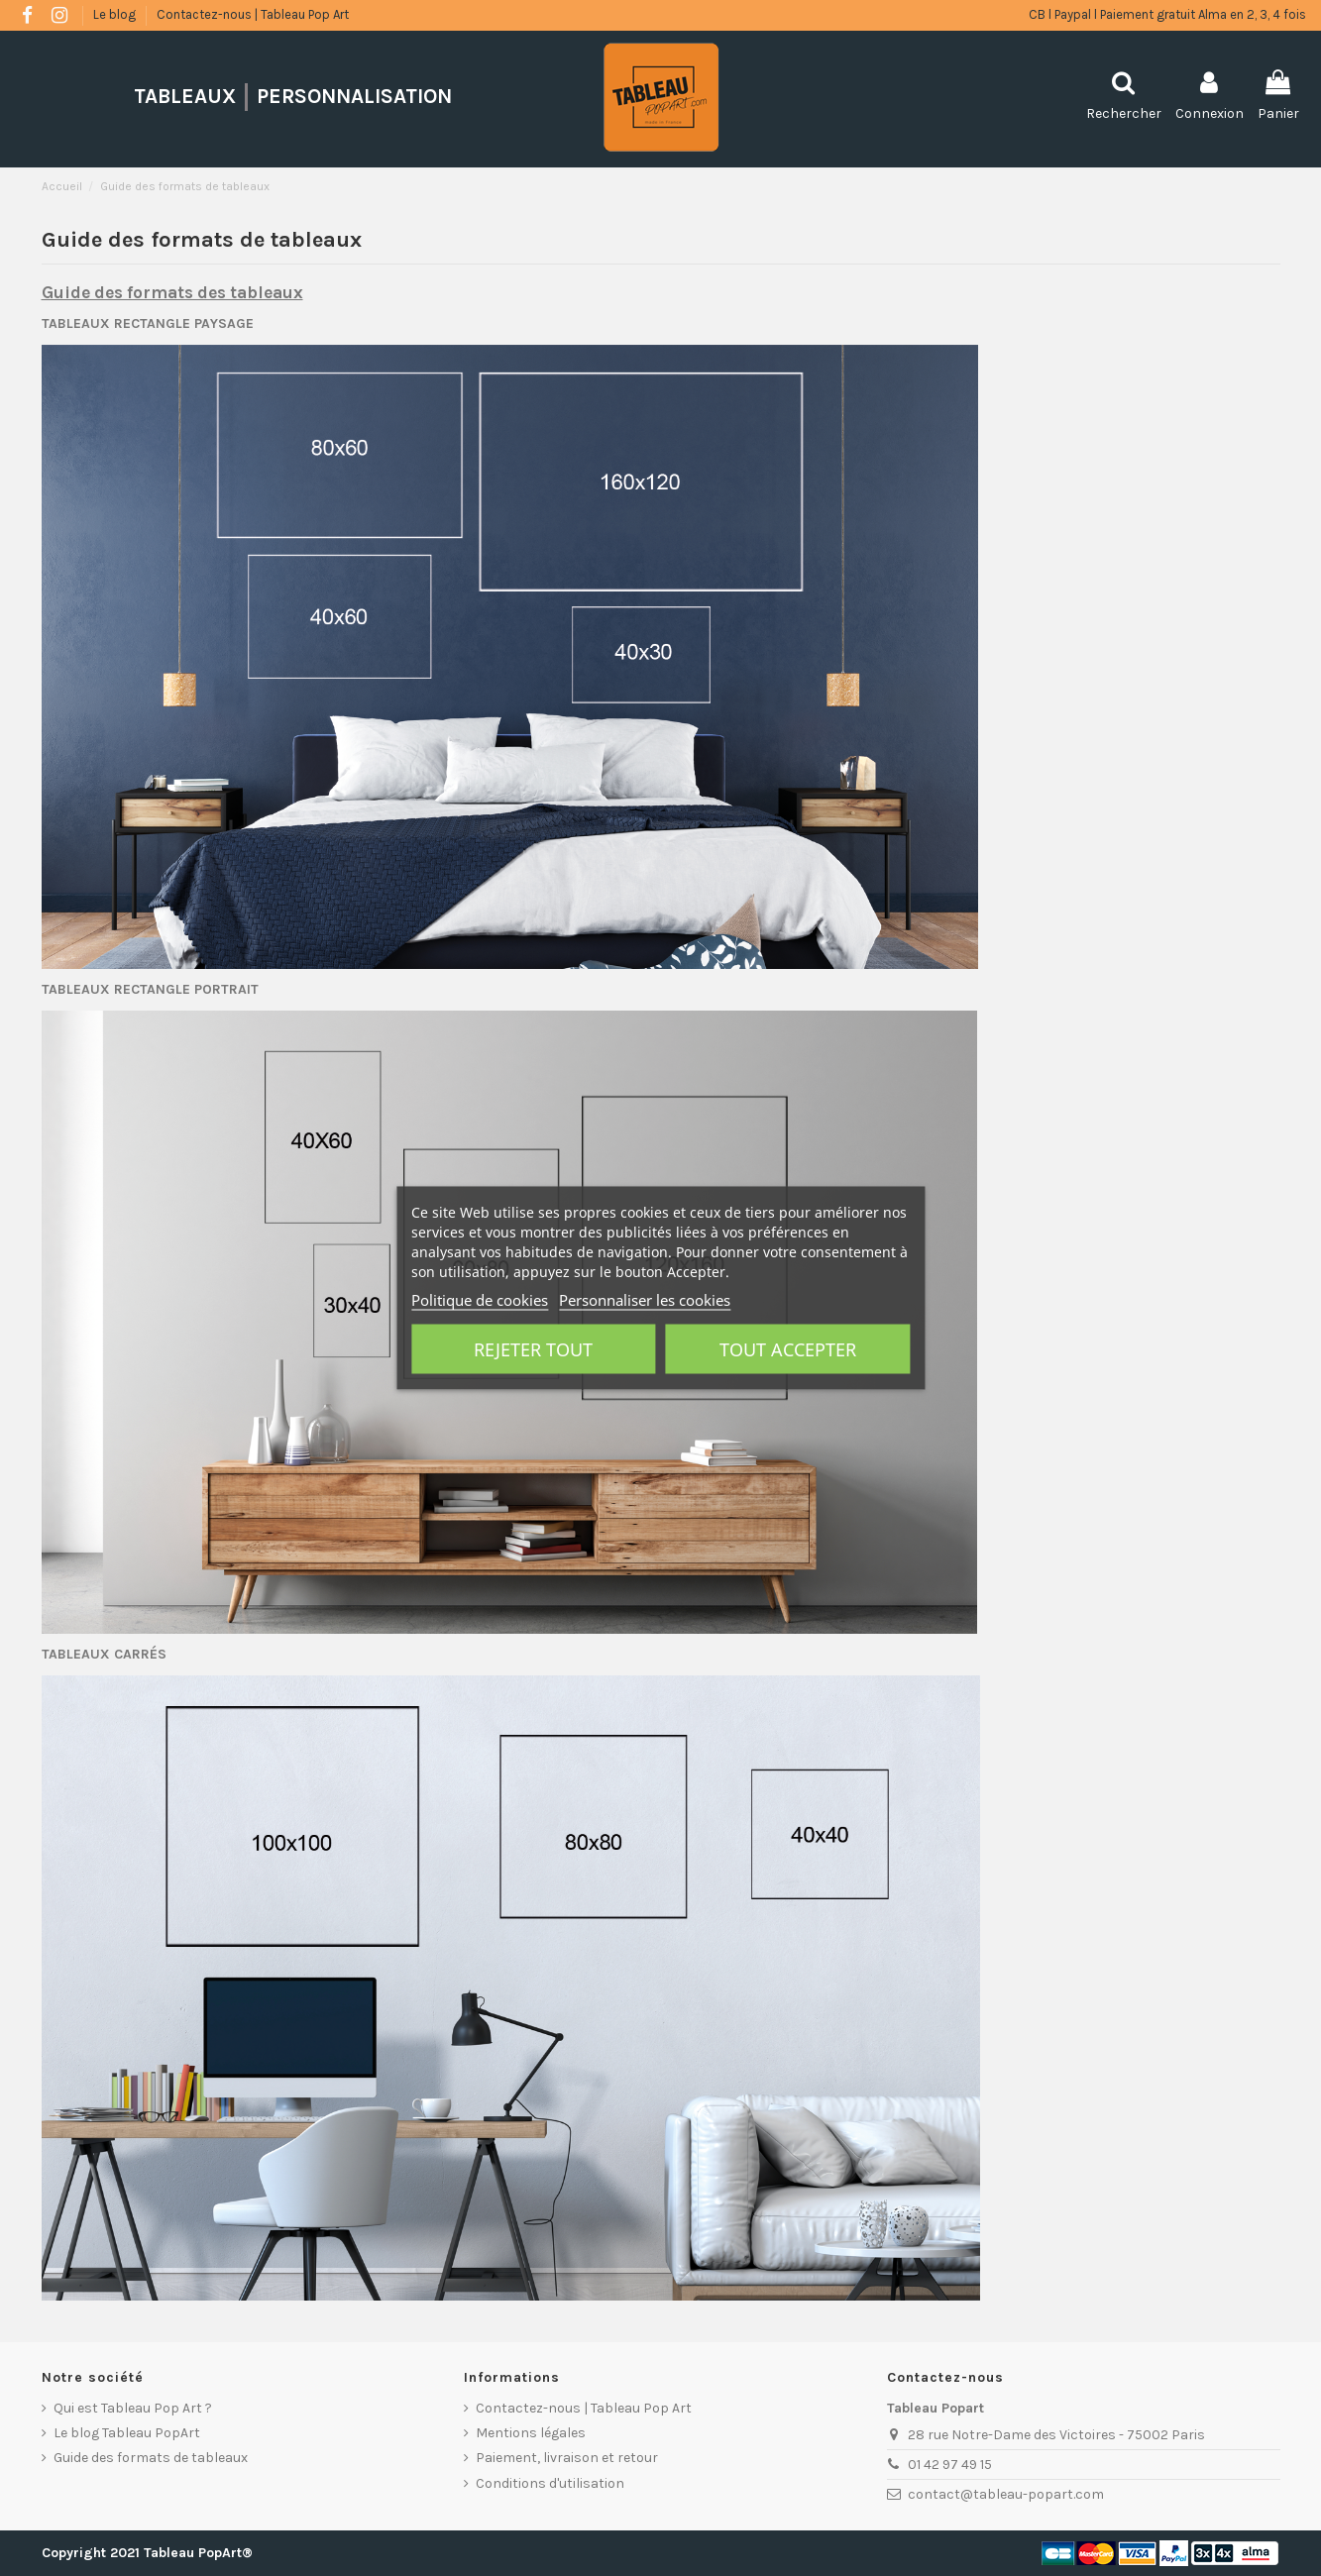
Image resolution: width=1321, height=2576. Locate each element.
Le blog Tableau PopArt (127, 2432)
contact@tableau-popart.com (1006, 2494)
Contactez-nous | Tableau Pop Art (253, 14)
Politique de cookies (479, 1300)
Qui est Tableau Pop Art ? (133, 2408)
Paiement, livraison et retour (567, 2457)
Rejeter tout (533, 1349)
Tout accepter (787, 1349)
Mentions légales (531, 2432)
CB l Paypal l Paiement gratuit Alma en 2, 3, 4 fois (1167, 14)
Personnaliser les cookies (644, 1300)
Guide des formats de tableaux (151, 2457)
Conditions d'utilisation (550, 2483)
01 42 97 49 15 (950, 2464)
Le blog (116, 14)
